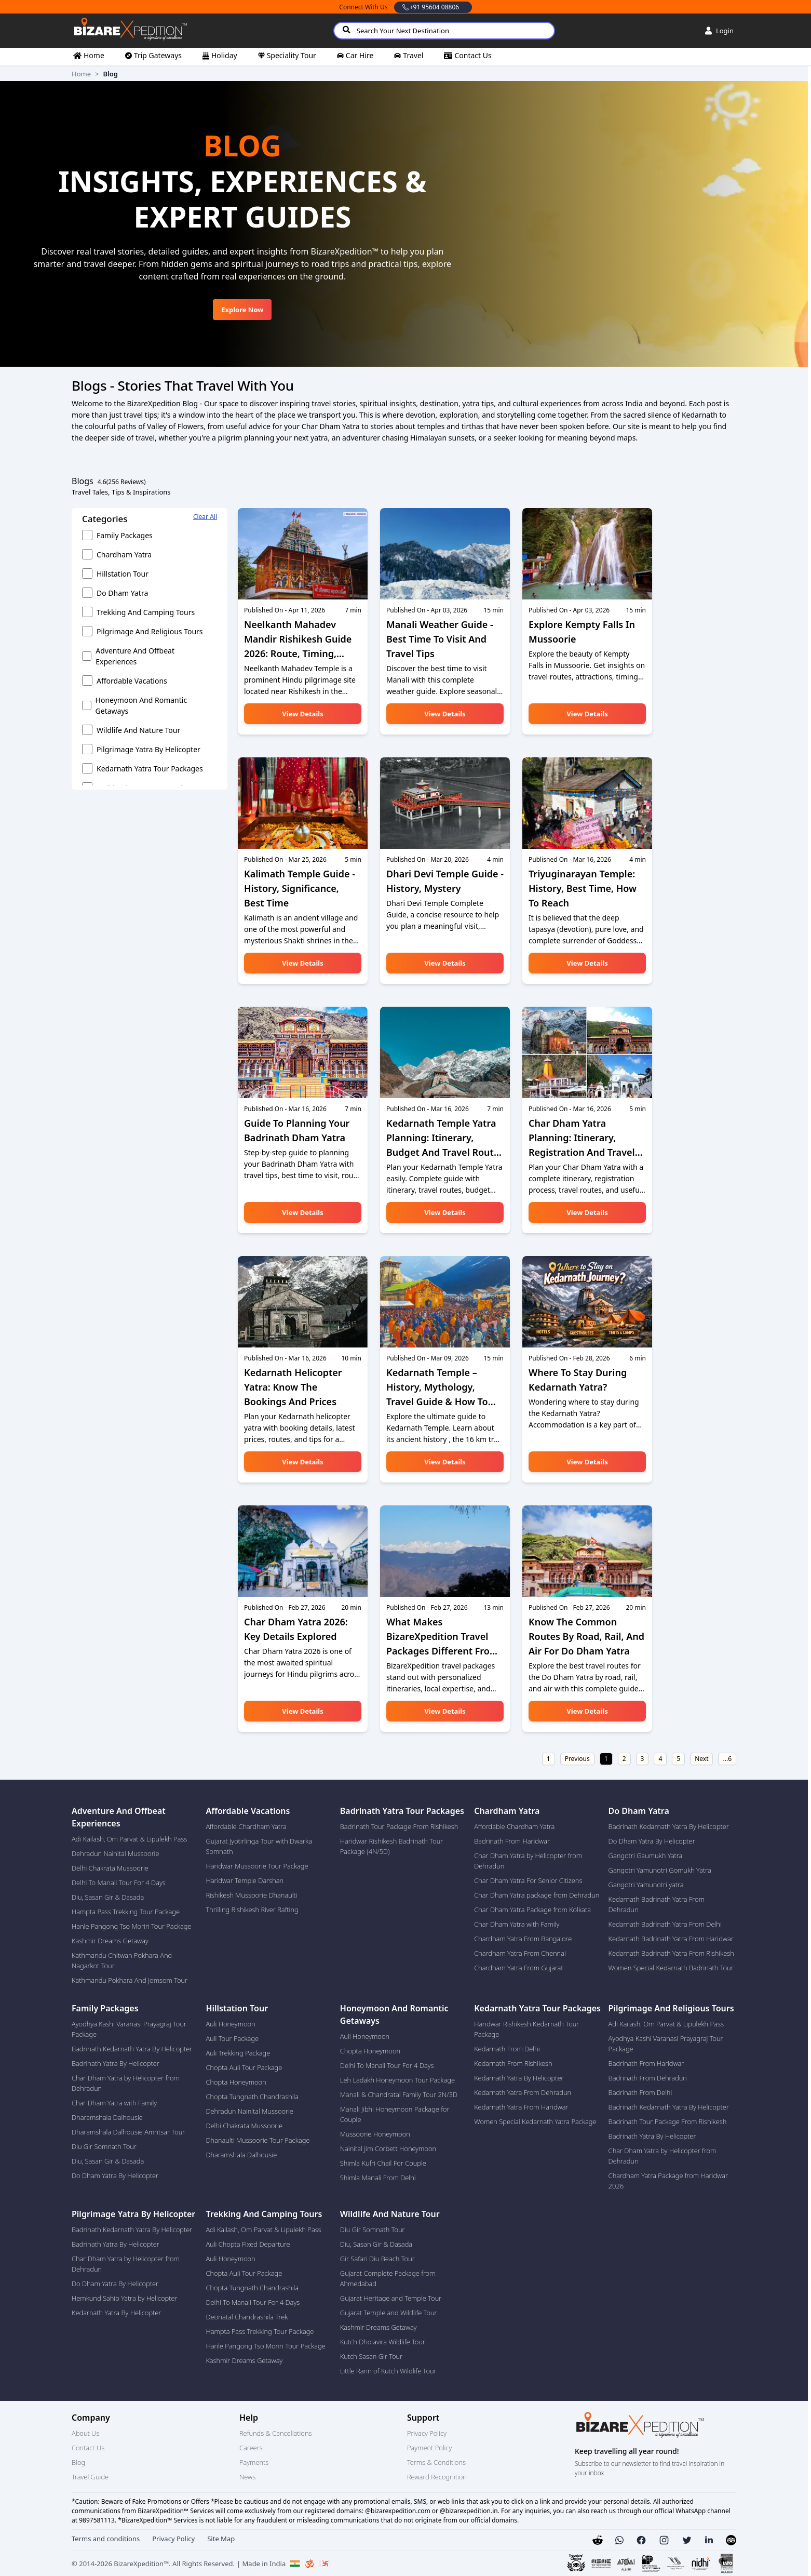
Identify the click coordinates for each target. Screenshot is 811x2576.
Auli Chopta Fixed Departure (248, 2244)
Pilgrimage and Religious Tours (150, 631)
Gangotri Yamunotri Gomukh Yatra (660, 1870)
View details (302, 713)
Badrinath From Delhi (640, 2092)
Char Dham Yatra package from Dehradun (536, 1895)
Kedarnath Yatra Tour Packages (150, 768)
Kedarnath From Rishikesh (513, 2063)
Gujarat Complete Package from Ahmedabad (388, 2278)
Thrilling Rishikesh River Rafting (252, 1909)
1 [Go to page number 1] (606, 1758)
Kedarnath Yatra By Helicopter (518, 2078)
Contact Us (88, 2447)
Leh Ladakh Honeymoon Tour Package (397, 2080)
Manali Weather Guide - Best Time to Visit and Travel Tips (439, 639)
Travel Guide (90, 2476)
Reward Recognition (437, 2476)
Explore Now (242, 309)
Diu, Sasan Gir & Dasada (108, 1897)
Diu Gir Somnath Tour (104, 2146)
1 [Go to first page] (548, 1758)
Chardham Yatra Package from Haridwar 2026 (668, 2181)
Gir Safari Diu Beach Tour (377, 2258)
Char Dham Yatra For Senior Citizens (528, 1880)
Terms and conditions (106, 2538)
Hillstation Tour (122, 574)
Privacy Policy (427, 2433)
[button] (619, 2540)
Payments (253, 2462)
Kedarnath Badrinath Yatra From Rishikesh (671, 1953)
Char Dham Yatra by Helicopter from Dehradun (528, 1861)
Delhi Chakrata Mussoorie (110, 1868)
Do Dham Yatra (122, 593)
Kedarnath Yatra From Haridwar (521, 2107)
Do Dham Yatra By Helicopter (652, 1841)
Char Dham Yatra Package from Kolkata (532, 1909)
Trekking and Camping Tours (146, 612)
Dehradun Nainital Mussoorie (115, 1853)
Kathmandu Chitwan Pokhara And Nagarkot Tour (122, 1960)
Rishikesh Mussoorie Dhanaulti (251, 1895)
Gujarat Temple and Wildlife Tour (388, 2312)
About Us (85, 2433)
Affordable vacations (132, 681)
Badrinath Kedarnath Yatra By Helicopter (669, 1826)
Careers (251, 2447)
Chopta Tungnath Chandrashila (252, 2096)
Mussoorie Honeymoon (375, 2134)
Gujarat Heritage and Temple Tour (390, 2298)
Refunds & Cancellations (275, 2433)
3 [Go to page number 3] (642, 1758)
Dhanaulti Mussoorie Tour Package (257, 2140)
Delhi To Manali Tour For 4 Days (119, 1882)
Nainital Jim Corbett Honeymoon (388, 2148)
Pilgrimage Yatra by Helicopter (148, 749)
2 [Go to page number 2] (624, 1758)
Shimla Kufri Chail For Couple (383, 2163)
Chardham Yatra (124, 554)
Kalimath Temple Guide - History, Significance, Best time (299, 888)
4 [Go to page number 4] (660, 1758)
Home (81, 73)
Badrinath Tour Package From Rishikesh (399, 1826)
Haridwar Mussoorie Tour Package (257, 1866)
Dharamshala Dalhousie (107, 2117)
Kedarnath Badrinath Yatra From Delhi (665, 1924)
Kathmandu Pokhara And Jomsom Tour (129, 1980)
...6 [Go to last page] (727, 1758)
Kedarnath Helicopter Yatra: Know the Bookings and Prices (293, 1387)
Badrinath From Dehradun (648, 2078)
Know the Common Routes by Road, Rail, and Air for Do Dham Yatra (586, 1636)
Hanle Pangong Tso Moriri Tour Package (131, 1926)
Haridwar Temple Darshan (244, 1880)
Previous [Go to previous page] (577, 1758)
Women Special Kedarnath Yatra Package (535, 2121)
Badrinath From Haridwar (512, 1841)
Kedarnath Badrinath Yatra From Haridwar (671, 1938)
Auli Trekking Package (238, 2053)
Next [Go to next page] (701, 1758)
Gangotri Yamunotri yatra (646, 1884)
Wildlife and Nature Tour (138, 730)
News (247, 2476)
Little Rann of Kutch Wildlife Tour (388, 2370)
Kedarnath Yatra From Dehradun (522, 2092)
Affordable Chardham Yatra (246, 1826)
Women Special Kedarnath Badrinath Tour (671, 1967)
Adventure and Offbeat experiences (135, 656)
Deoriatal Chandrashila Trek (247, 2316)
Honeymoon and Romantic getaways (141, 705)
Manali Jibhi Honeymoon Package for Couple (395, 2114)
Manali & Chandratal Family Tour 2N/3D (398, 2094)
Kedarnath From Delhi (506, 2048)
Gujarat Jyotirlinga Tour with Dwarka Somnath (259, 1846)
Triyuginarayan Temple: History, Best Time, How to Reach (583, 888)
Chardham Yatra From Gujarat (518, 1967)
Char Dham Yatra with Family (516, 1924)
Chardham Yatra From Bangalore (523, 1938)
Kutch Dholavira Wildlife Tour (382, 2341)
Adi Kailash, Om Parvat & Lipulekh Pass (129, 1839)
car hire (360, 55)
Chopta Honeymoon (236, 2082)
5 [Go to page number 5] (678, 1758)
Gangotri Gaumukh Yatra (646, 1855)
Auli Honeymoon (230, 2023)
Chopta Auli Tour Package (244, 2067)
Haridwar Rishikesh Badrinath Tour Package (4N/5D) (391, 1846)
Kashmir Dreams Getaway (110, 1940)
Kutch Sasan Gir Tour (371, 2356)
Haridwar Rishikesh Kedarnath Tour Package (526, 2029)
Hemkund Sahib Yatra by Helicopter (125, 2298)
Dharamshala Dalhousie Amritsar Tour (128, 2132)
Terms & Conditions (436, 2462)
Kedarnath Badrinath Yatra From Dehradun (657, 1904)
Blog (78, 2462)
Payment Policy (429, 2447)
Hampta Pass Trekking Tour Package (126, 1911)
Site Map (221, 2538)
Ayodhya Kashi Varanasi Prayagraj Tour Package (129, 2029)
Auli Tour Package (232, 2038)
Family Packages (125, 535)
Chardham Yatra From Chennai (520, 1953)
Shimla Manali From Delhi (378, 2177)
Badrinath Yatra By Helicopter (115, 2063)
